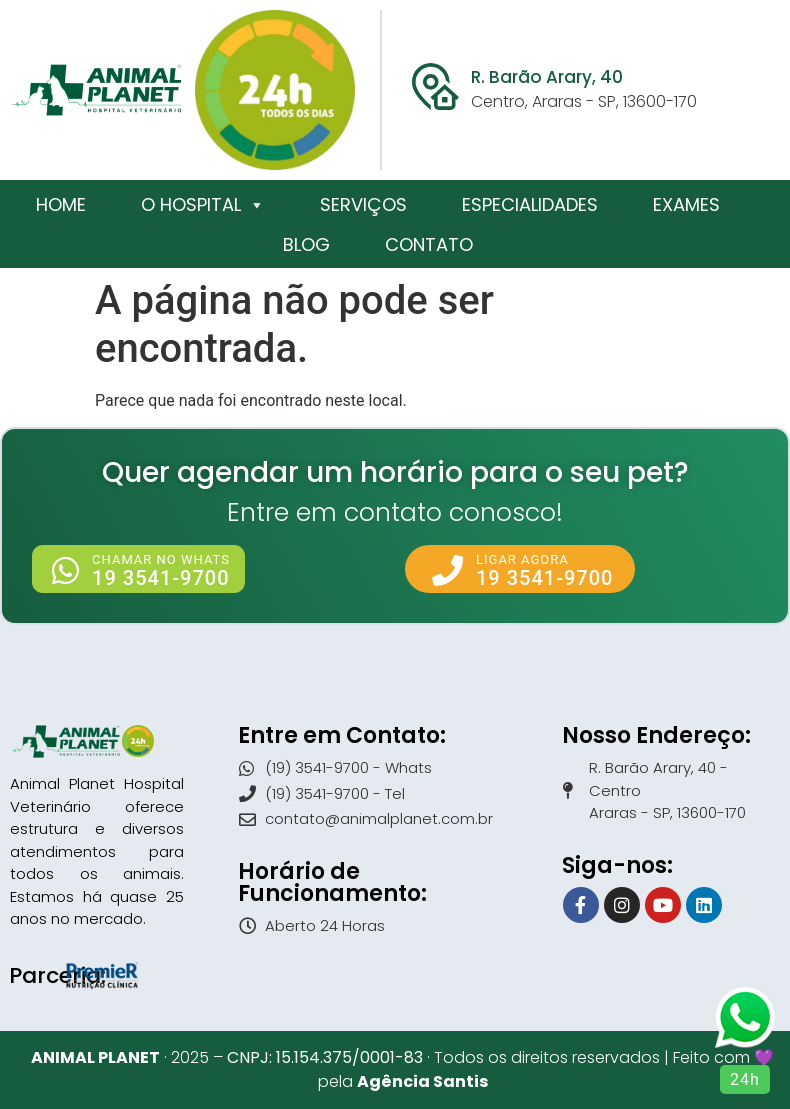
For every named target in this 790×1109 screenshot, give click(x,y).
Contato (429, 244)
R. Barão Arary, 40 (547, 77)
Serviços (363, 204)
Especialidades (530, 204)
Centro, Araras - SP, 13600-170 (584, 101)
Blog (306, 244)
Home (61, 204)
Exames (686, 204)
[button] (138, 569)
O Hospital (203, 205)
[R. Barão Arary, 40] (435, 86)
